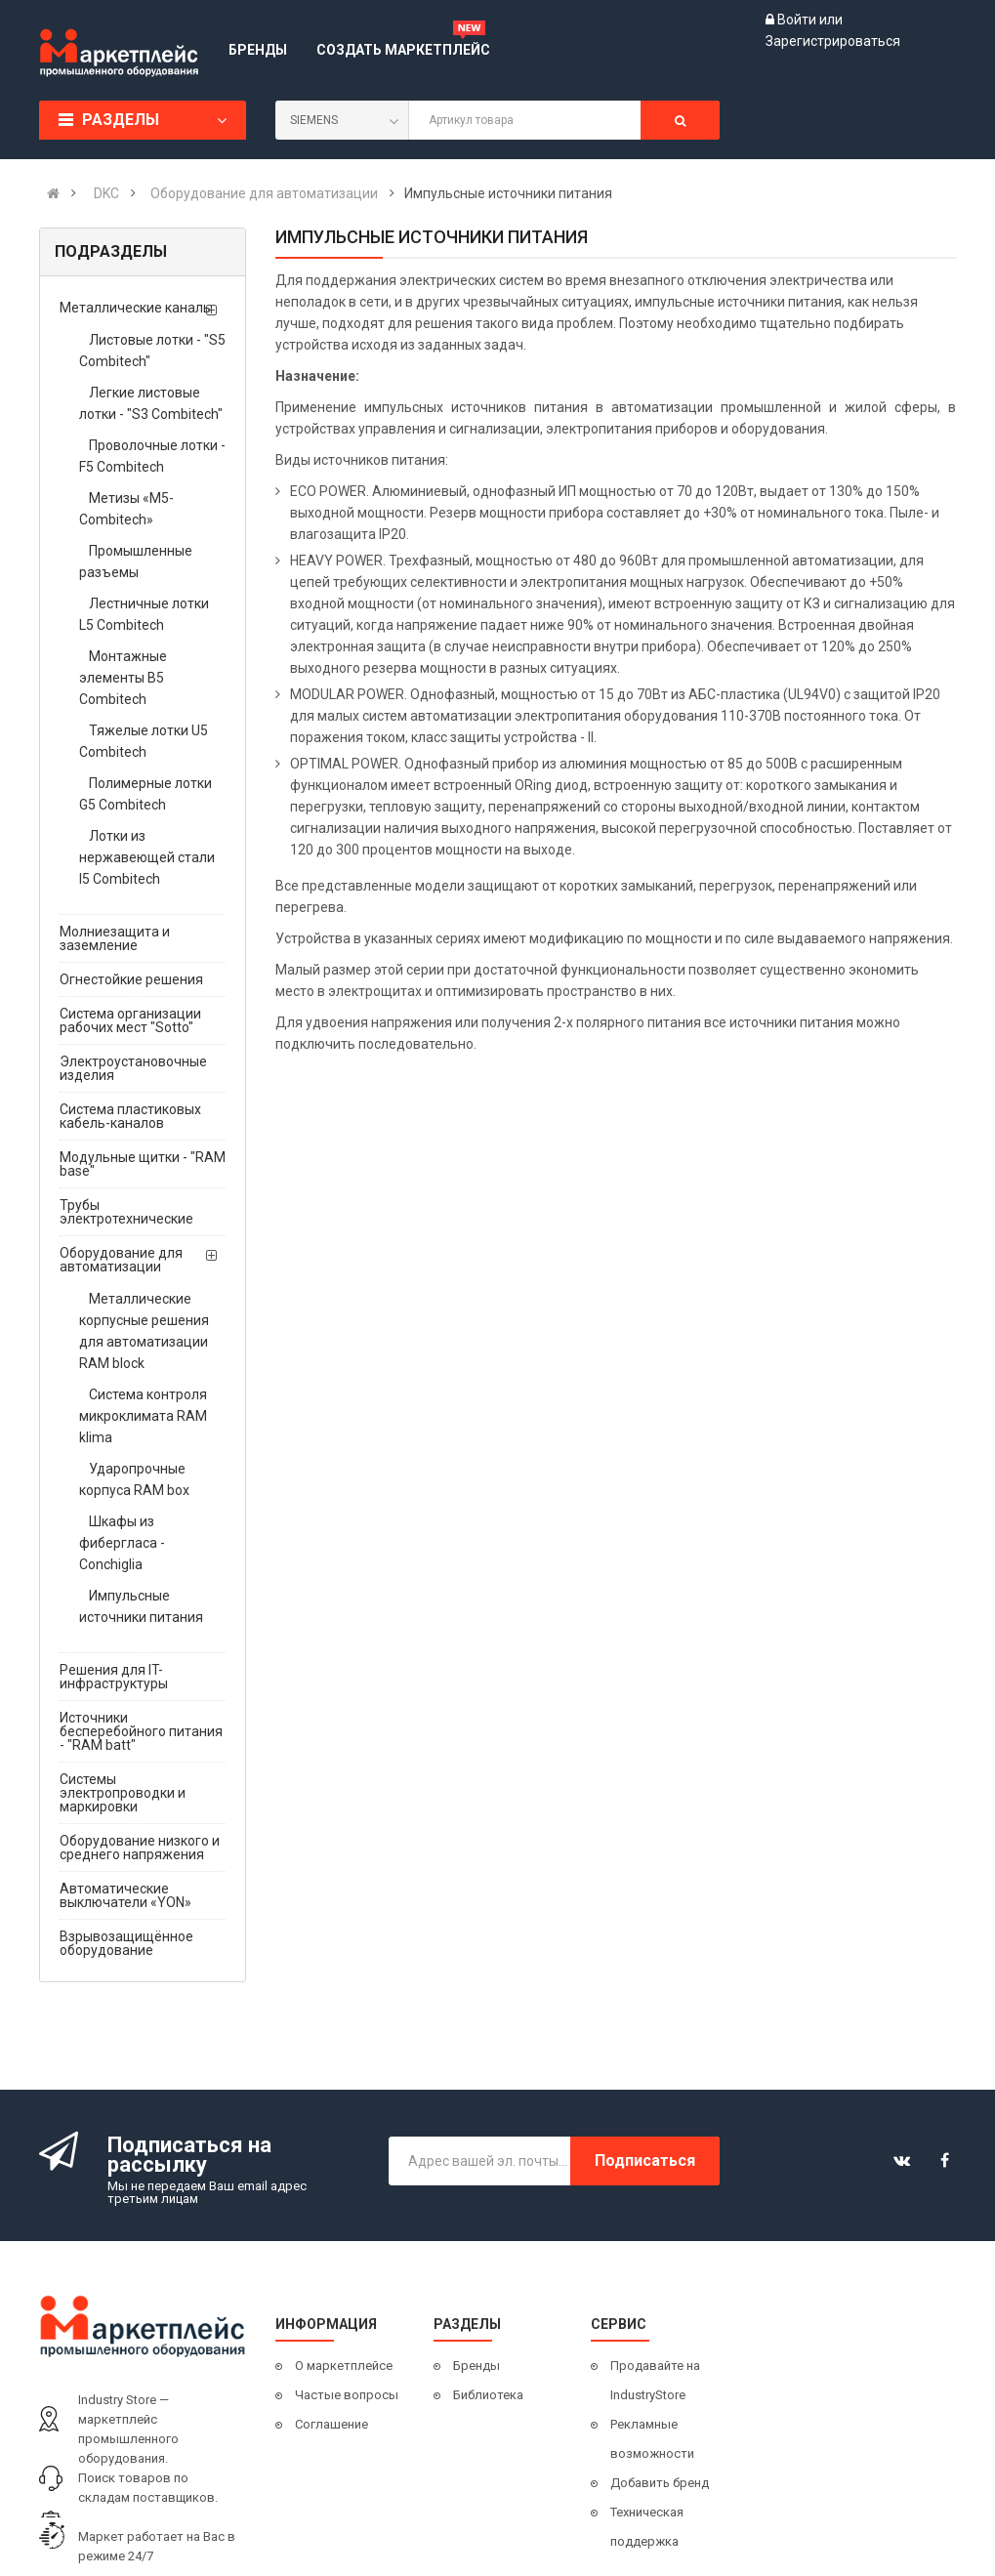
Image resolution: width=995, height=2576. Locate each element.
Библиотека (488, 2395)
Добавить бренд (659, 2482)
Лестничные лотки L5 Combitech (144, 614)
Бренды (476, 2365)
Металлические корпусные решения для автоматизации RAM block (144, 1331)
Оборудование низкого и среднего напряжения (140, 1847)
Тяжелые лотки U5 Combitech (143, 741)
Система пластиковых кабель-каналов (130, 1116)
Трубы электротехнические (126, 1211)
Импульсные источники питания (141, 1606)
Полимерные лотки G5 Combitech (145, 793)
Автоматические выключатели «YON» (125, 1895)
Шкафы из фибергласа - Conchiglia (122, 1543)
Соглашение (331, 2424)
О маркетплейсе (344, 2365)
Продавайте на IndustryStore (655, 2380)
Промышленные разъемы (135, 561)
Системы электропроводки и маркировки (123, 1792)
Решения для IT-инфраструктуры (114, 1676)
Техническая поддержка (647, 2527)
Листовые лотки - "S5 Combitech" (152, 350)
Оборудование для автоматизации (121, 1259)
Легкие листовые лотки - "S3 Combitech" (151, 403)
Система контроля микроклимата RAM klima (143, 1416)
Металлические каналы (136, 307)
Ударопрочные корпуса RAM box (134, 1479)
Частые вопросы (346, 2395)
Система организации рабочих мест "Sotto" (130, 1020)
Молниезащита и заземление (115, 938)
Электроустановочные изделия (133, 1068)
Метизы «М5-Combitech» (126, 508)
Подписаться (645, 2160)
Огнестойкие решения (131, 979)
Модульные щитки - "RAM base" (143, 1164)
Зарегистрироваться (833, 41)
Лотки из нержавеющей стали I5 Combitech (147, 857)
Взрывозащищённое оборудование (126, 1943)
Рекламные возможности (652, 2439)
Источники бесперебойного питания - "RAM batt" (141, 1731)
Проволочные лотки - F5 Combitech (152, 456)
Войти (798, 19)
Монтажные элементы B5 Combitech (123, 677)
